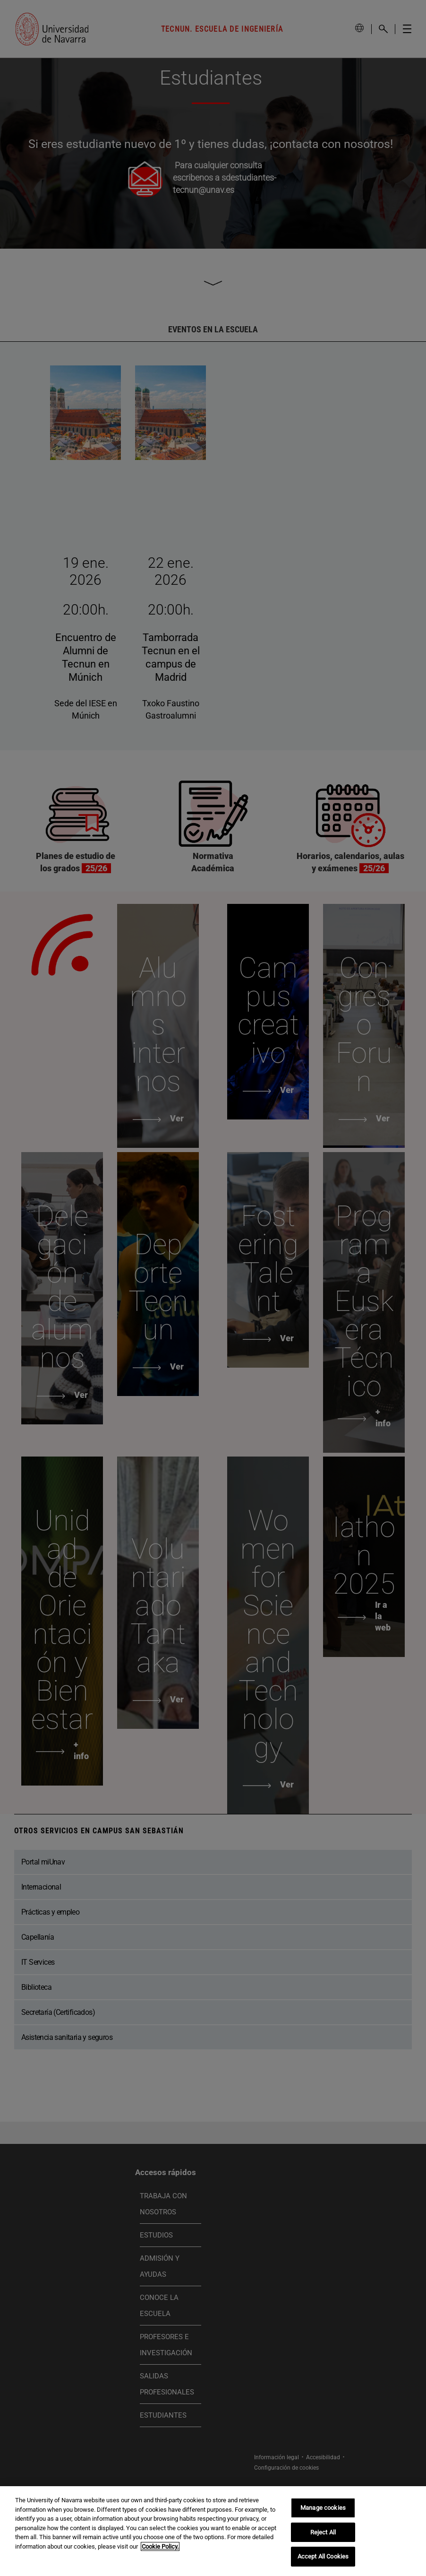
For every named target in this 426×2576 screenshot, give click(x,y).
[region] (213, 2531)
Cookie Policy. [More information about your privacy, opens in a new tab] (160, 2546)
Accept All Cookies (323, 2556)
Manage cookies (323, 2507)
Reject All (323, 2532)
